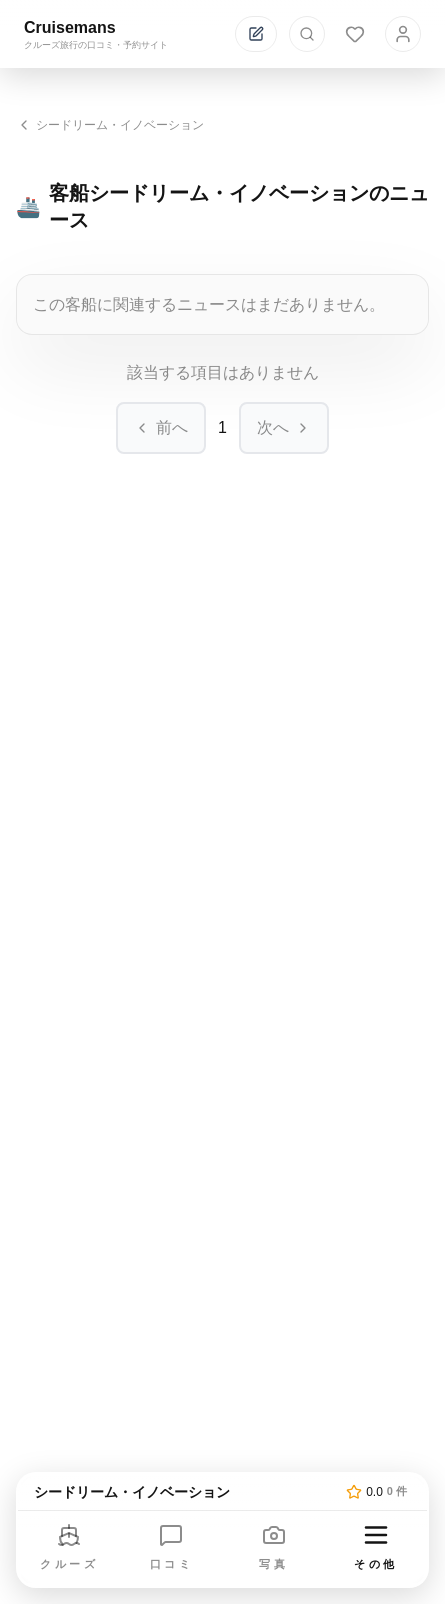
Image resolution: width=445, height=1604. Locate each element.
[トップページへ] (186, 1492)
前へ (161, 427)
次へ (284, 427)
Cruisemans (70, 27)
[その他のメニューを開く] (376, 1548)
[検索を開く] (307, 34)
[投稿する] (256, 34)
